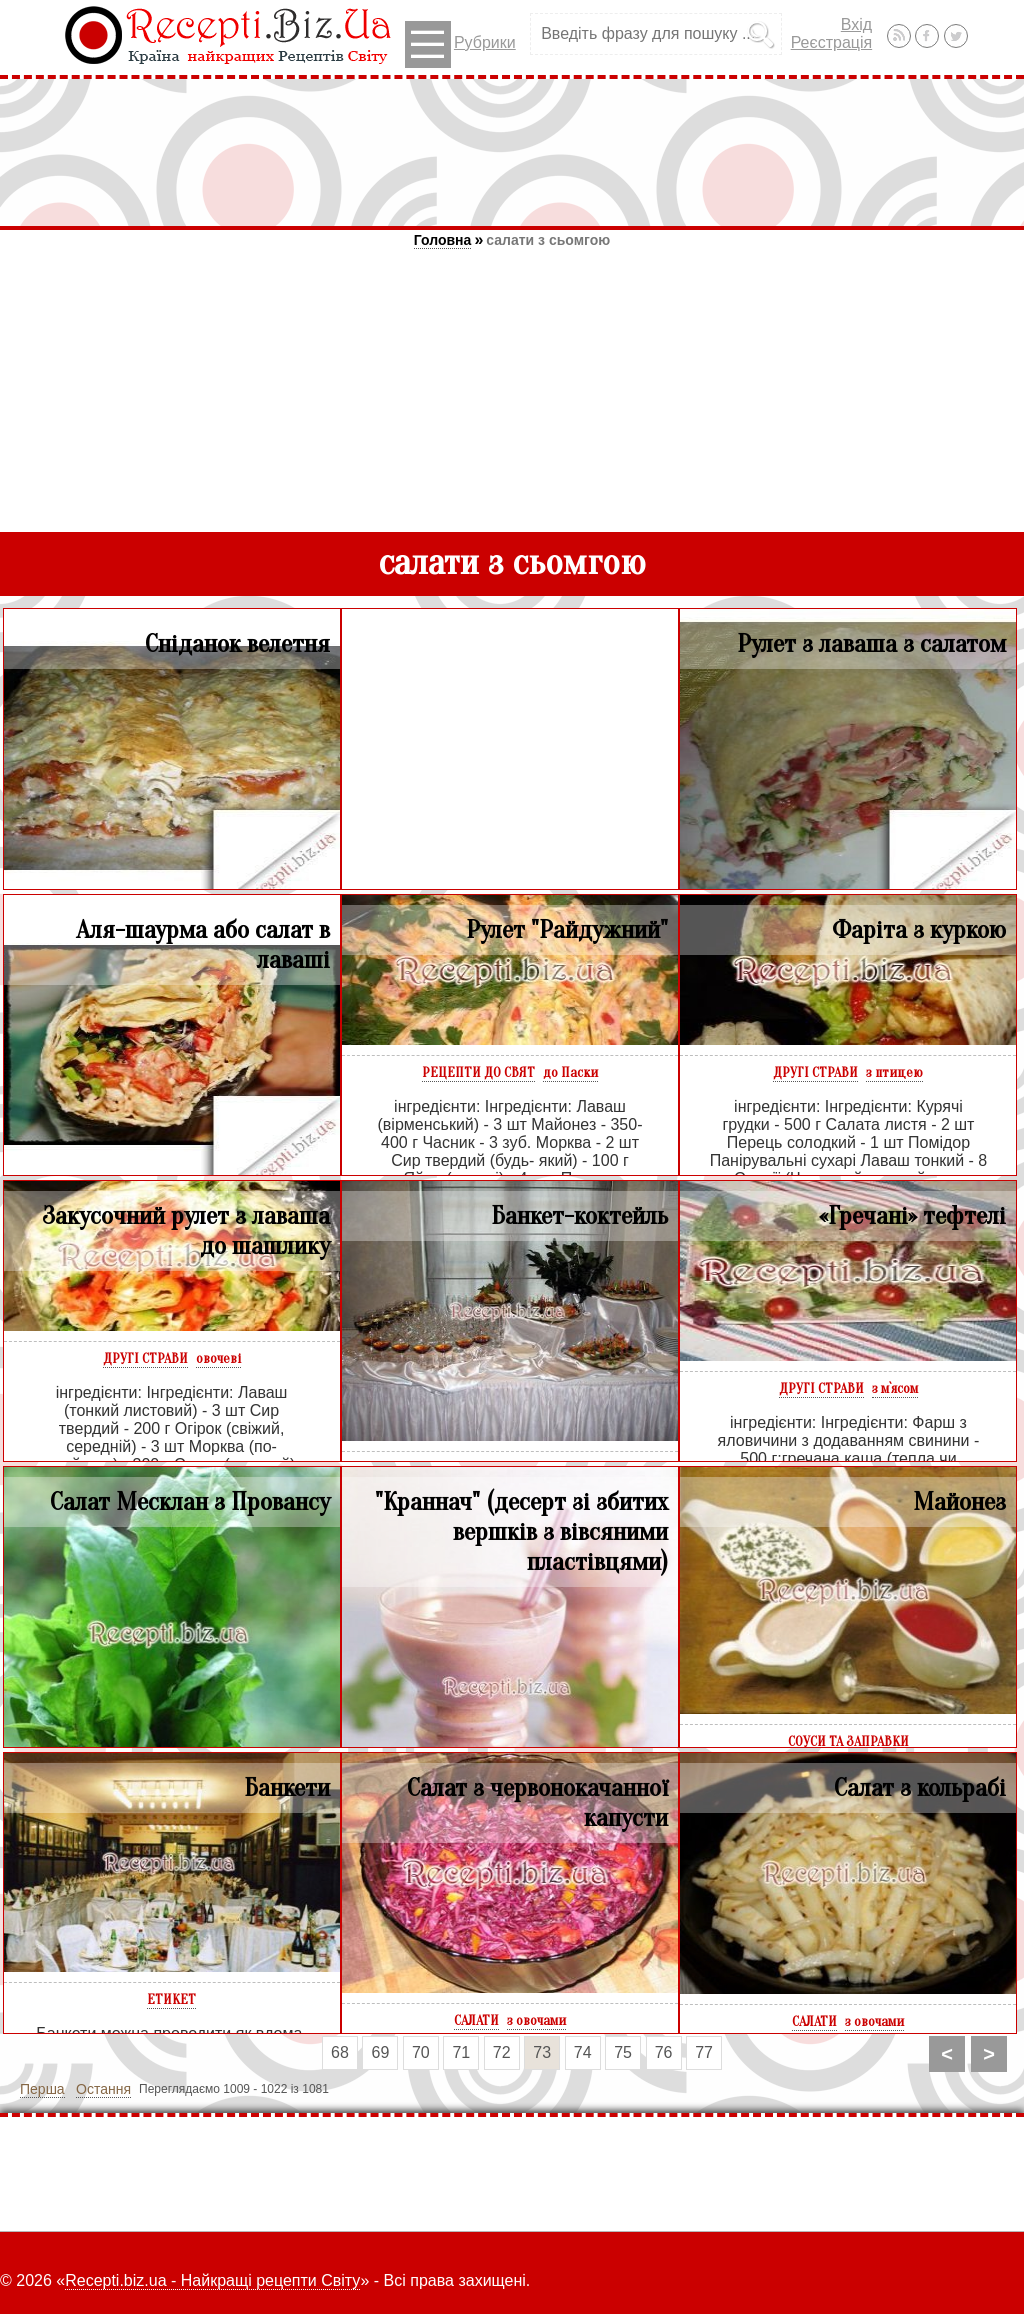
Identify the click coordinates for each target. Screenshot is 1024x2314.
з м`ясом (895, 1388)
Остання (103, 2089)
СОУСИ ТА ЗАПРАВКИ (848, 1741)
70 (421, 2052)
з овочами (536, 2020)
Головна (443, 240)
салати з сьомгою (548, 240)
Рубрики (460, 44)
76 (664, 2052)
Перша (42, 2089)
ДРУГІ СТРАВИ (815, 1072)
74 (583, 2052)
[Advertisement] (512, 152)
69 (381, 2052)
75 (623, 2052)
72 (502, 2052)
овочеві (218, 1358)
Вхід (856, 24)
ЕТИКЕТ (171, 1999)
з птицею (894, 1072)
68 (340, 2052)
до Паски (570, 1072)
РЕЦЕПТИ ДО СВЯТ (478, 1072)
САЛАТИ (476, 2020)
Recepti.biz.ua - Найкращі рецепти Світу (212, 2280)
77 (704, 2052)
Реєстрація (832, 42)
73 (542, 2052)
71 (461, 2052)
